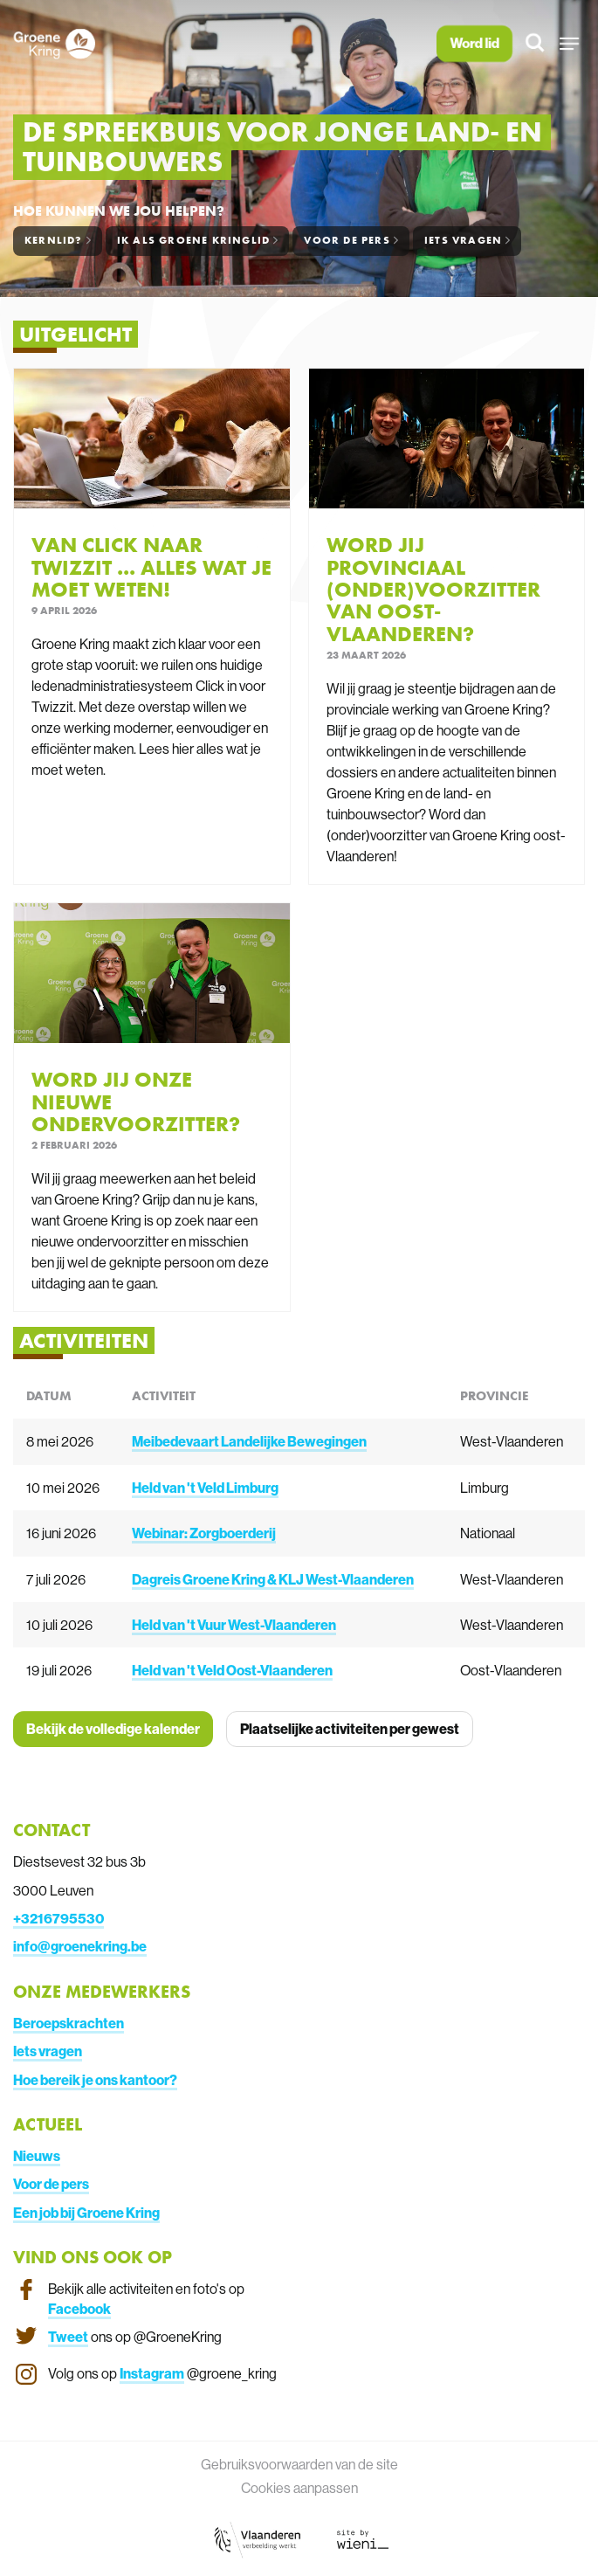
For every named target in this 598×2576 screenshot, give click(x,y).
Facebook (79, 2308)
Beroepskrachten (68, 2023)
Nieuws (36, 2156)
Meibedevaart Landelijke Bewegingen (249, 1441)
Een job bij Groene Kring (86, 2212)
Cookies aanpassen (299, 2488)
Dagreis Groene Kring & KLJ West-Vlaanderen (273, 1579)
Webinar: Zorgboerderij (204, 1533)
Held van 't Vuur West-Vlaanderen (234, 1624)
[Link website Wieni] (362, 2538)
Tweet (68, 2336)
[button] (570, 44)
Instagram (152, 2373)
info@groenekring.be (80, 1946)
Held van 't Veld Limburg (205, 1487)
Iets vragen (47, 2051)
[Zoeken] (536, 44)
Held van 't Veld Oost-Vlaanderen (232, 1670)
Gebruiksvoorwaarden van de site (299, 2464)
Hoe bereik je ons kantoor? (95, 2080)
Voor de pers (51, 2184)
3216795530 (62, 1918)
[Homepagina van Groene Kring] (53, 43)
